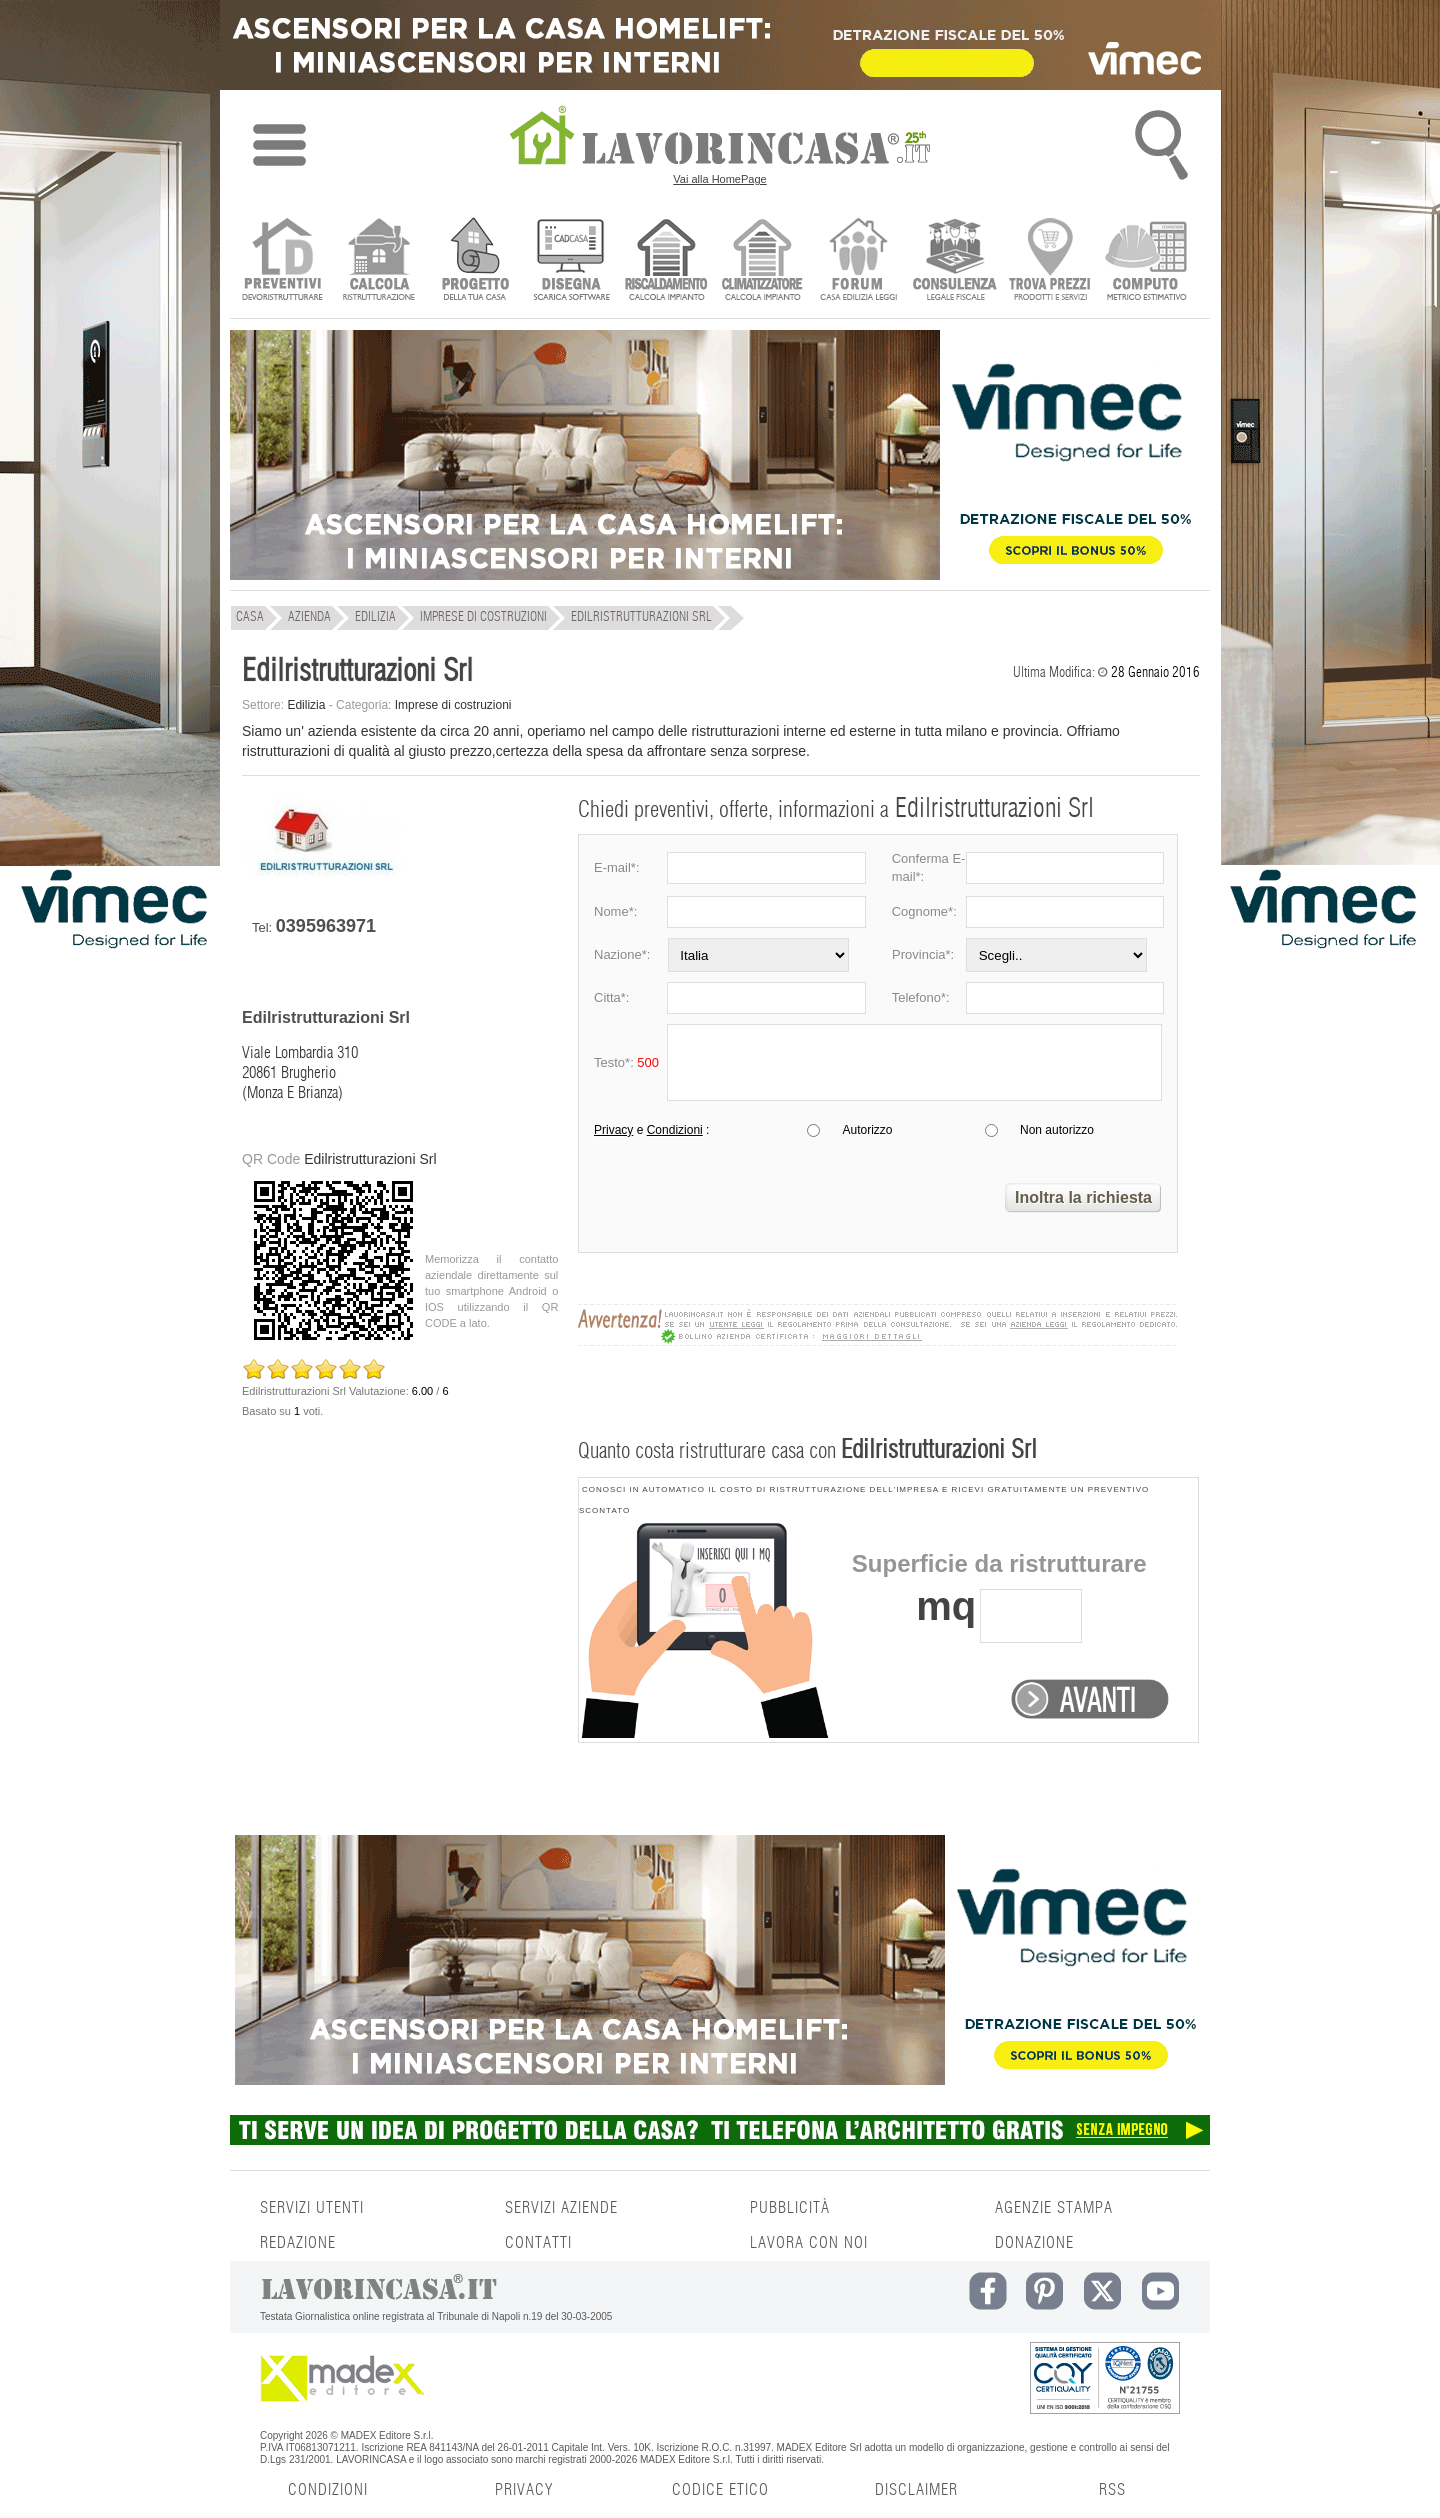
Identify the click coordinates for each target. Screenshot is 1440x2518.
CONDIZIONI (328, 2490)
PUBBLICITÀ (790, 2208)
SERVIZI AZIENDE (561, 2208)
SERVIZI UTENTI (312, 2208)
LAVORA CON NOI (809, 2243)
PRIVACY (524, 2490)
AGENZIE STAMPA (1054, 2208)
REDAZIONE (298, 2243)
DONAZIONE (1034, 2243)
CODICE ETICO (720, 2490)
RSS (1112, 2490)
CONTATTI (538, 2243)
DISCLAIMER (916, 2490)
